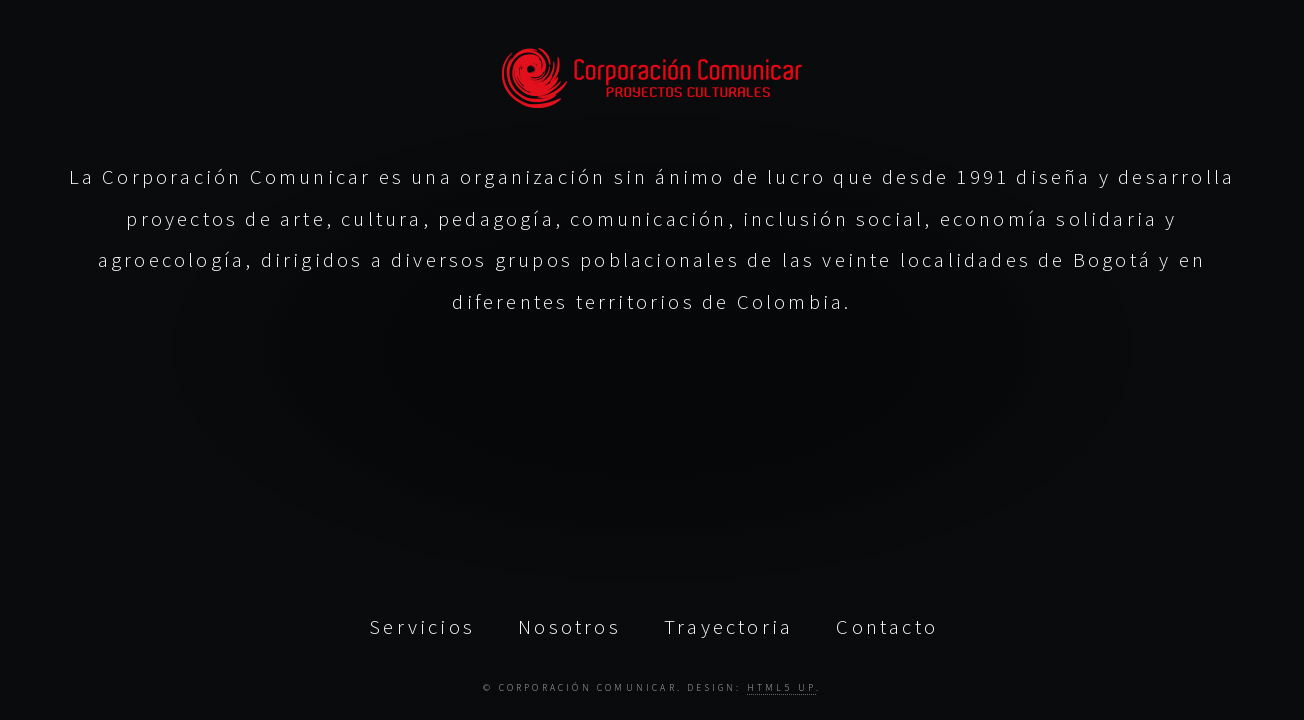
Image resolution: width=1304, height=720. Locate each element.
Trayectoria (728, 626)
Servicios (422, 626)
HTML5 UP (781, 687)
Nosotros (569, 626)
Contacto (887, 626)
